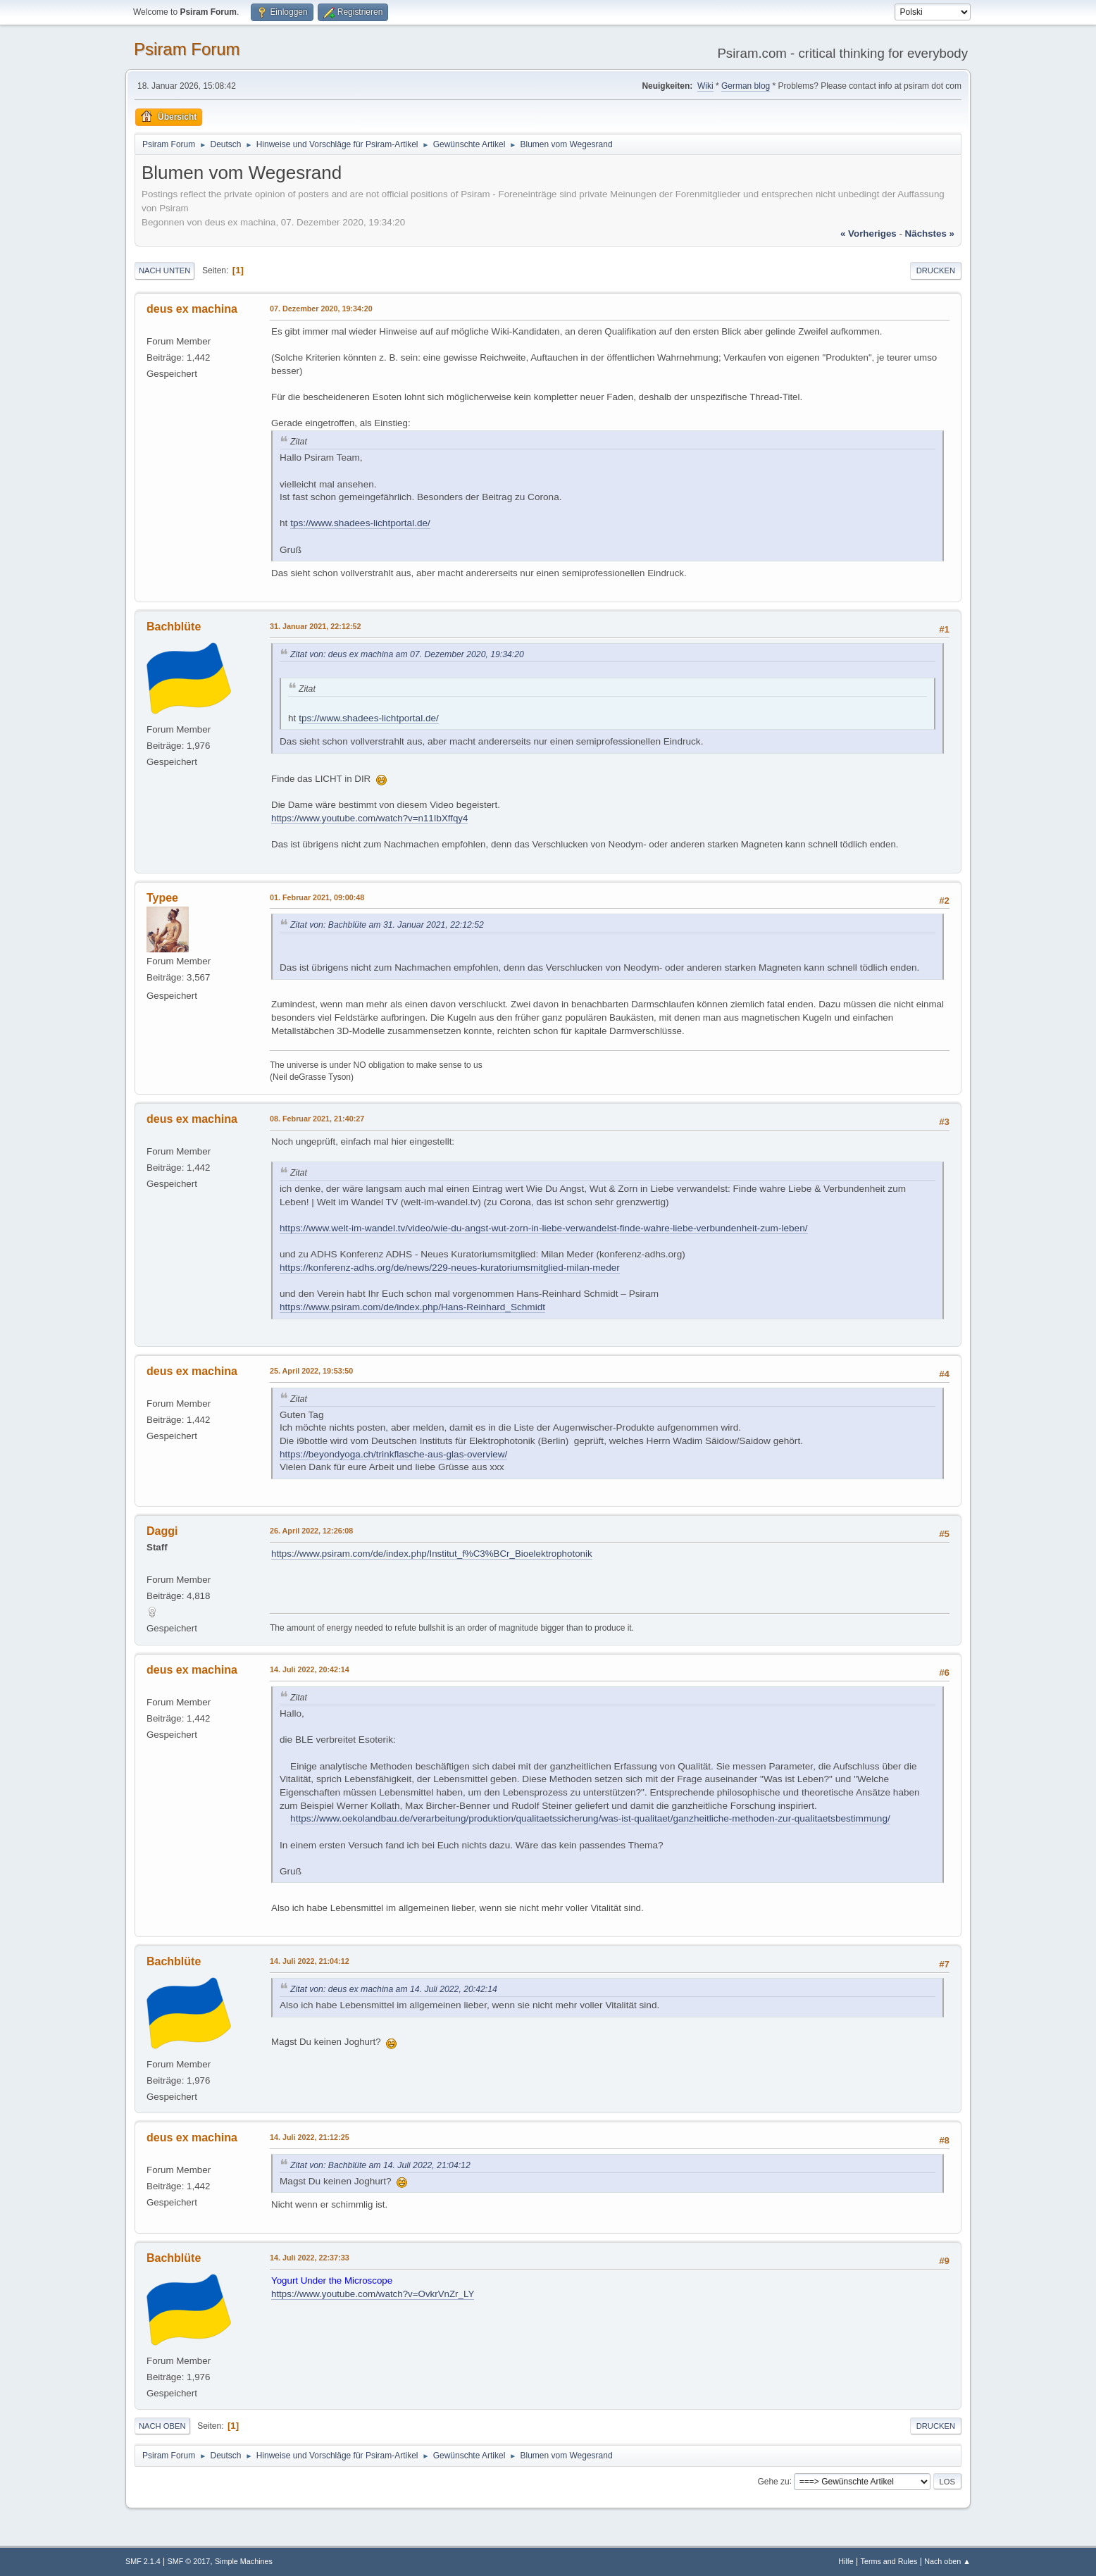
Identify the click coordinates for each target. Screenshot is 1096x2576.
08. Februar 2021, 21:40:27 (317, 1118)
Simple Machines (244, 2561)
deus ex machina (192, 309)
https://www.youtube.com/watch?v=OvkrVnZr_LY (372, 2294)
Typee (162, 898)
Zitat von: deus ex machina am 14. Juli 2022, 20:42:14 (393, 1989)
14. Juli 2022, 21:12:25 (309, 2137)
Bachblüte (174, 627)
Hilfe (846, 2561)
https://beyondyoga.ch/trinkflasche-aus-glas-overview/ (393, 1454)
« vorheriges (868, 233)
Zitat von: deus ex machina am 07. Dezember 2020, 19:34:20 (407, 654)
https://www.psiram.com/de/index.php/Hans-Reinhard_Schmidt (412, 1307)
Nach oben (162, 2426)
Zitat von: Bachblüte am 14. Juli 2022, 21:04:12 (380, 2165)
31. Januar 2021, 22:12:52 (315, 626)
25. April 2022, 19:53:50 (311, 1371)
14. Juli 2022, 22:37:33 (309, 2257)
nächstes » (929, 233)
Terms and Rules (889, 2561)
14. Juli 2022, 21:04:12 (309, 1961)
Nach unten (164, 270)
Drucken (935, 270)
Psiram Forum (187, 48)
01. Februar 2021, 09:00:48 (317, 897)
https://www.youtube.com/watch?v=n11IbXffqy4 (369, 818)
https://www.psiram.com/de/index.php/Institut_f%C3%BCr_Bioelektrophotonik (431, 1553)
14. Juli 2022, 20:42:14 (309, 1669)
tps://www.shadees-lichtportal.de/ (360, 523)
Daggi (162, 1531)
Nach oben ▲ (947, 2561)
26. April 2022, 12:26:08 (311, 1530)
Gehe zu (773, 2481)
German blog (745, 86)
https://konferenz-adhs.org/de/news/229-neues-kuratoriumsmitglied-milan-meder (450, 1267)
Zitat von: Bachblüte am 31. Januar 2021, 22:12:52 (387, 925)
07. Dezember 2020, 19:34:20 (321, 308)
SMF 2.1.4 (143, 2561)
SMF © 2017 (189, 2561)
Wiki (705, 86)
